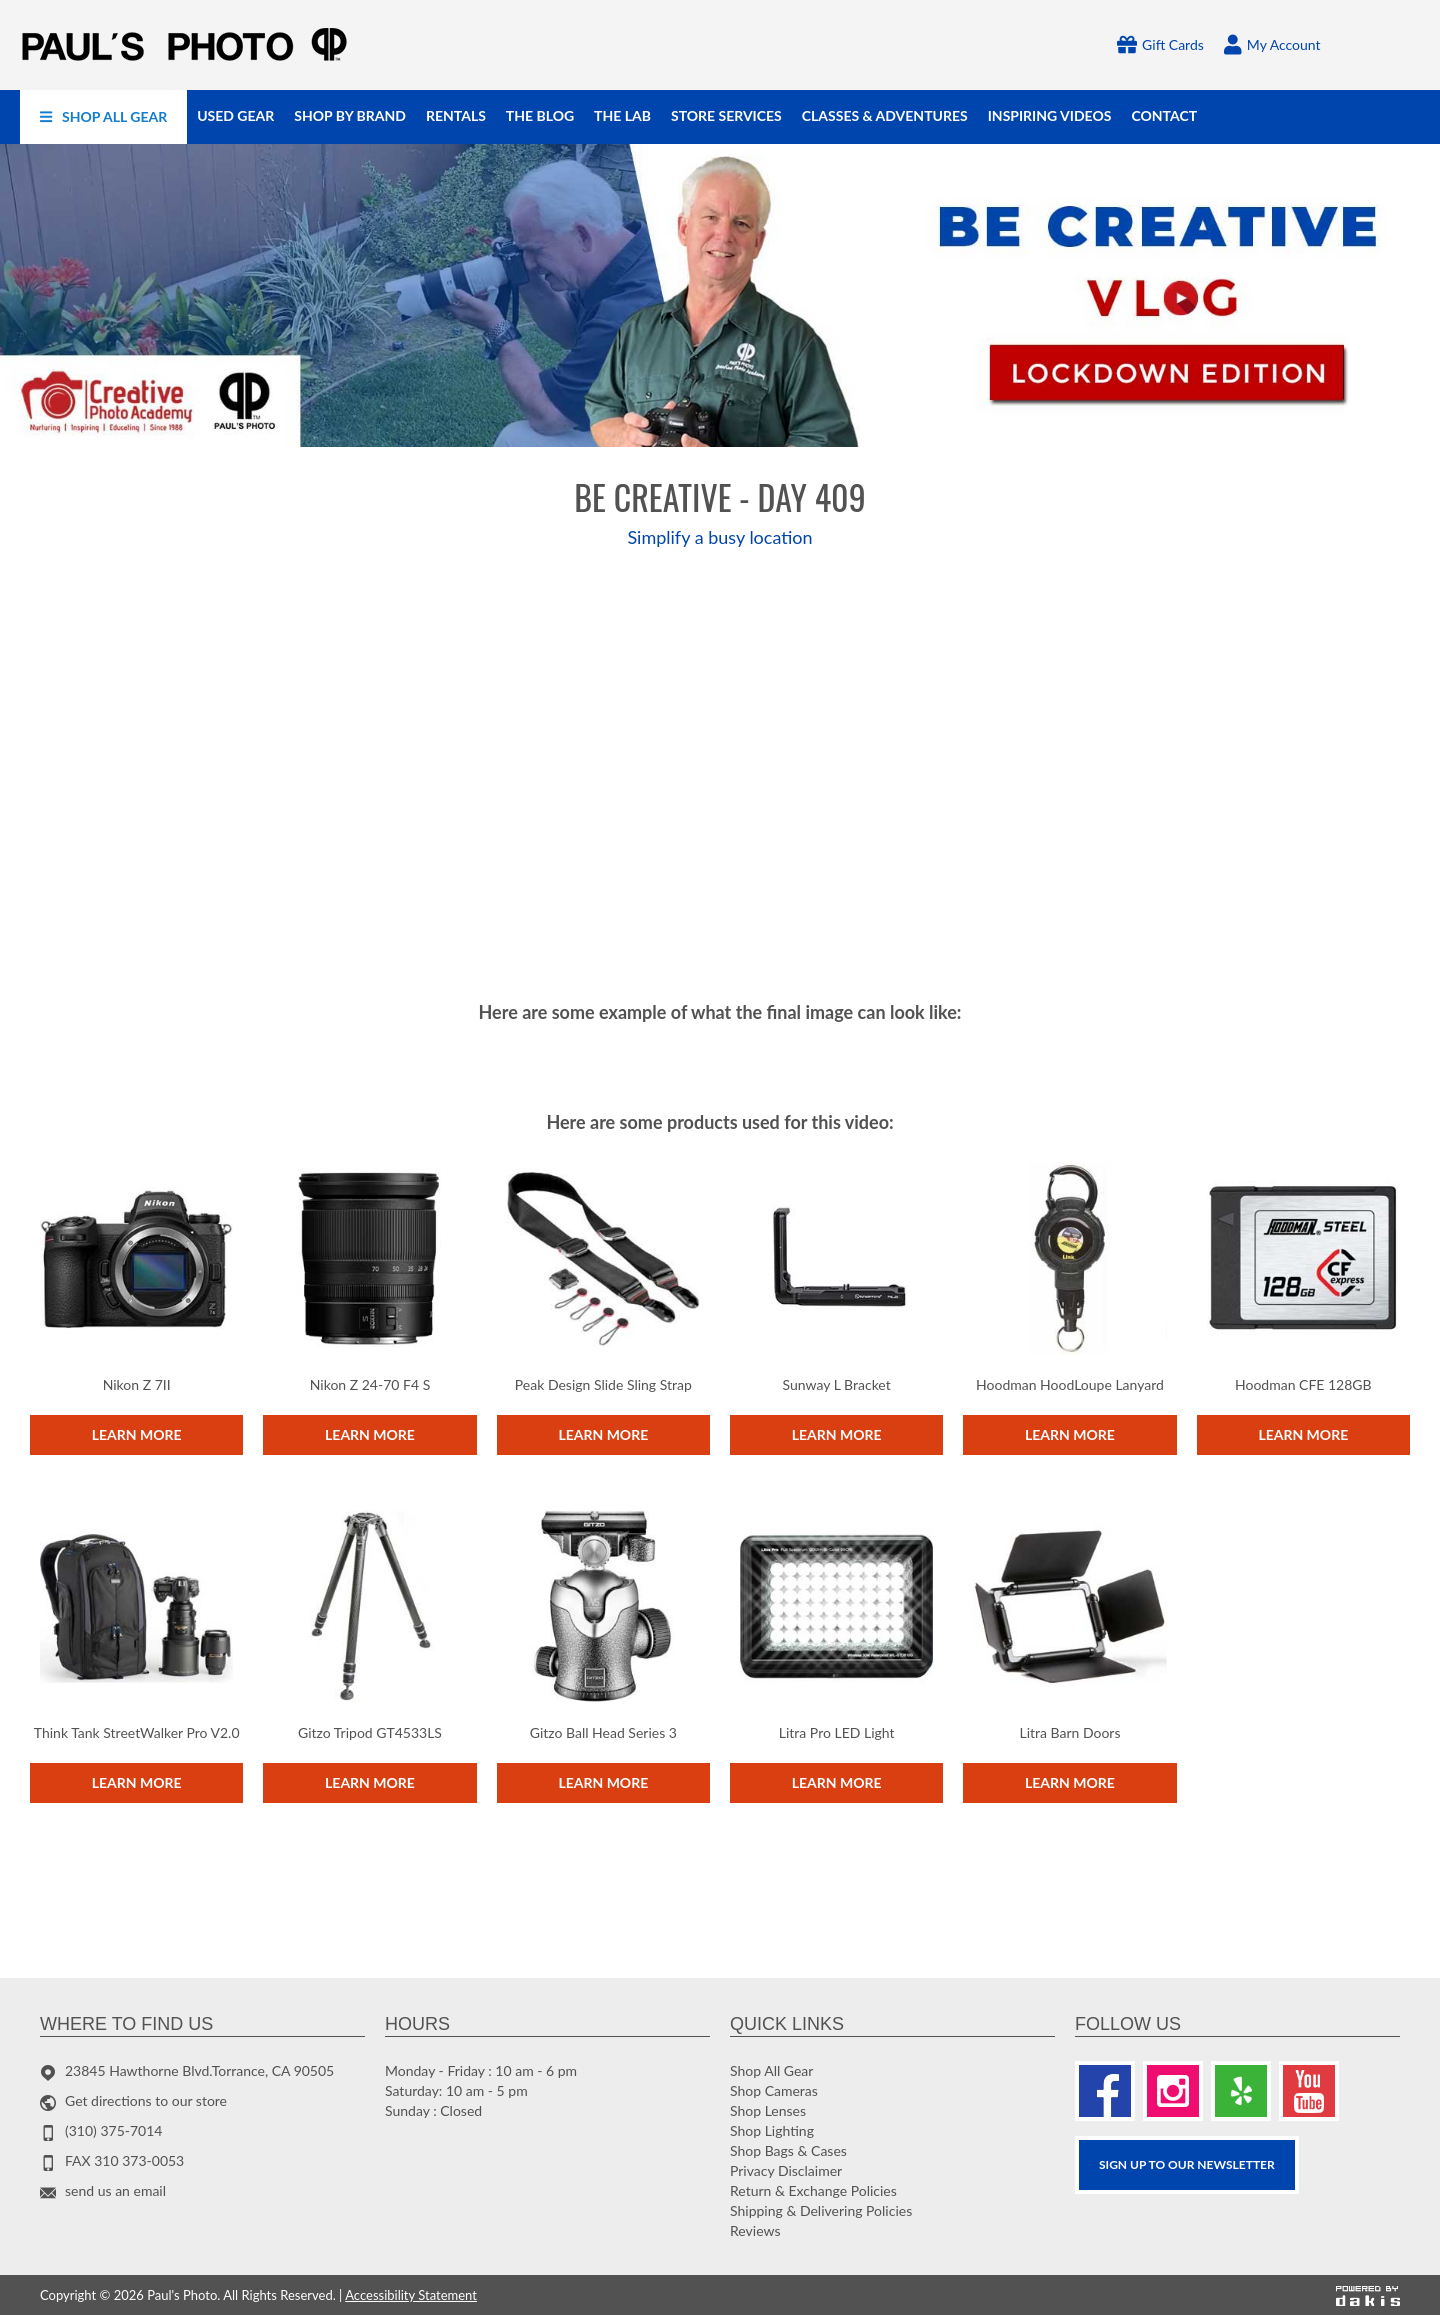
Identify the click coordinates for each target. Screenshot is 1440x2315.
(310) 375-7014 (113, 2130)
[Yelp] (1241, 2091)
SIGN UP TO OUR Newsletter (1187, 2164)
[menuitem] (103, 117)
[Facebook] (1105, 2091)
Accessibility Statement (411, 2295)
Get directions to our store (146, 2100)
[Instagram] (1173, 2091)
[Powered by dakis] (1368, 2296)
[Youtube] (1309, 2091)
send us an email (115, 2190)
